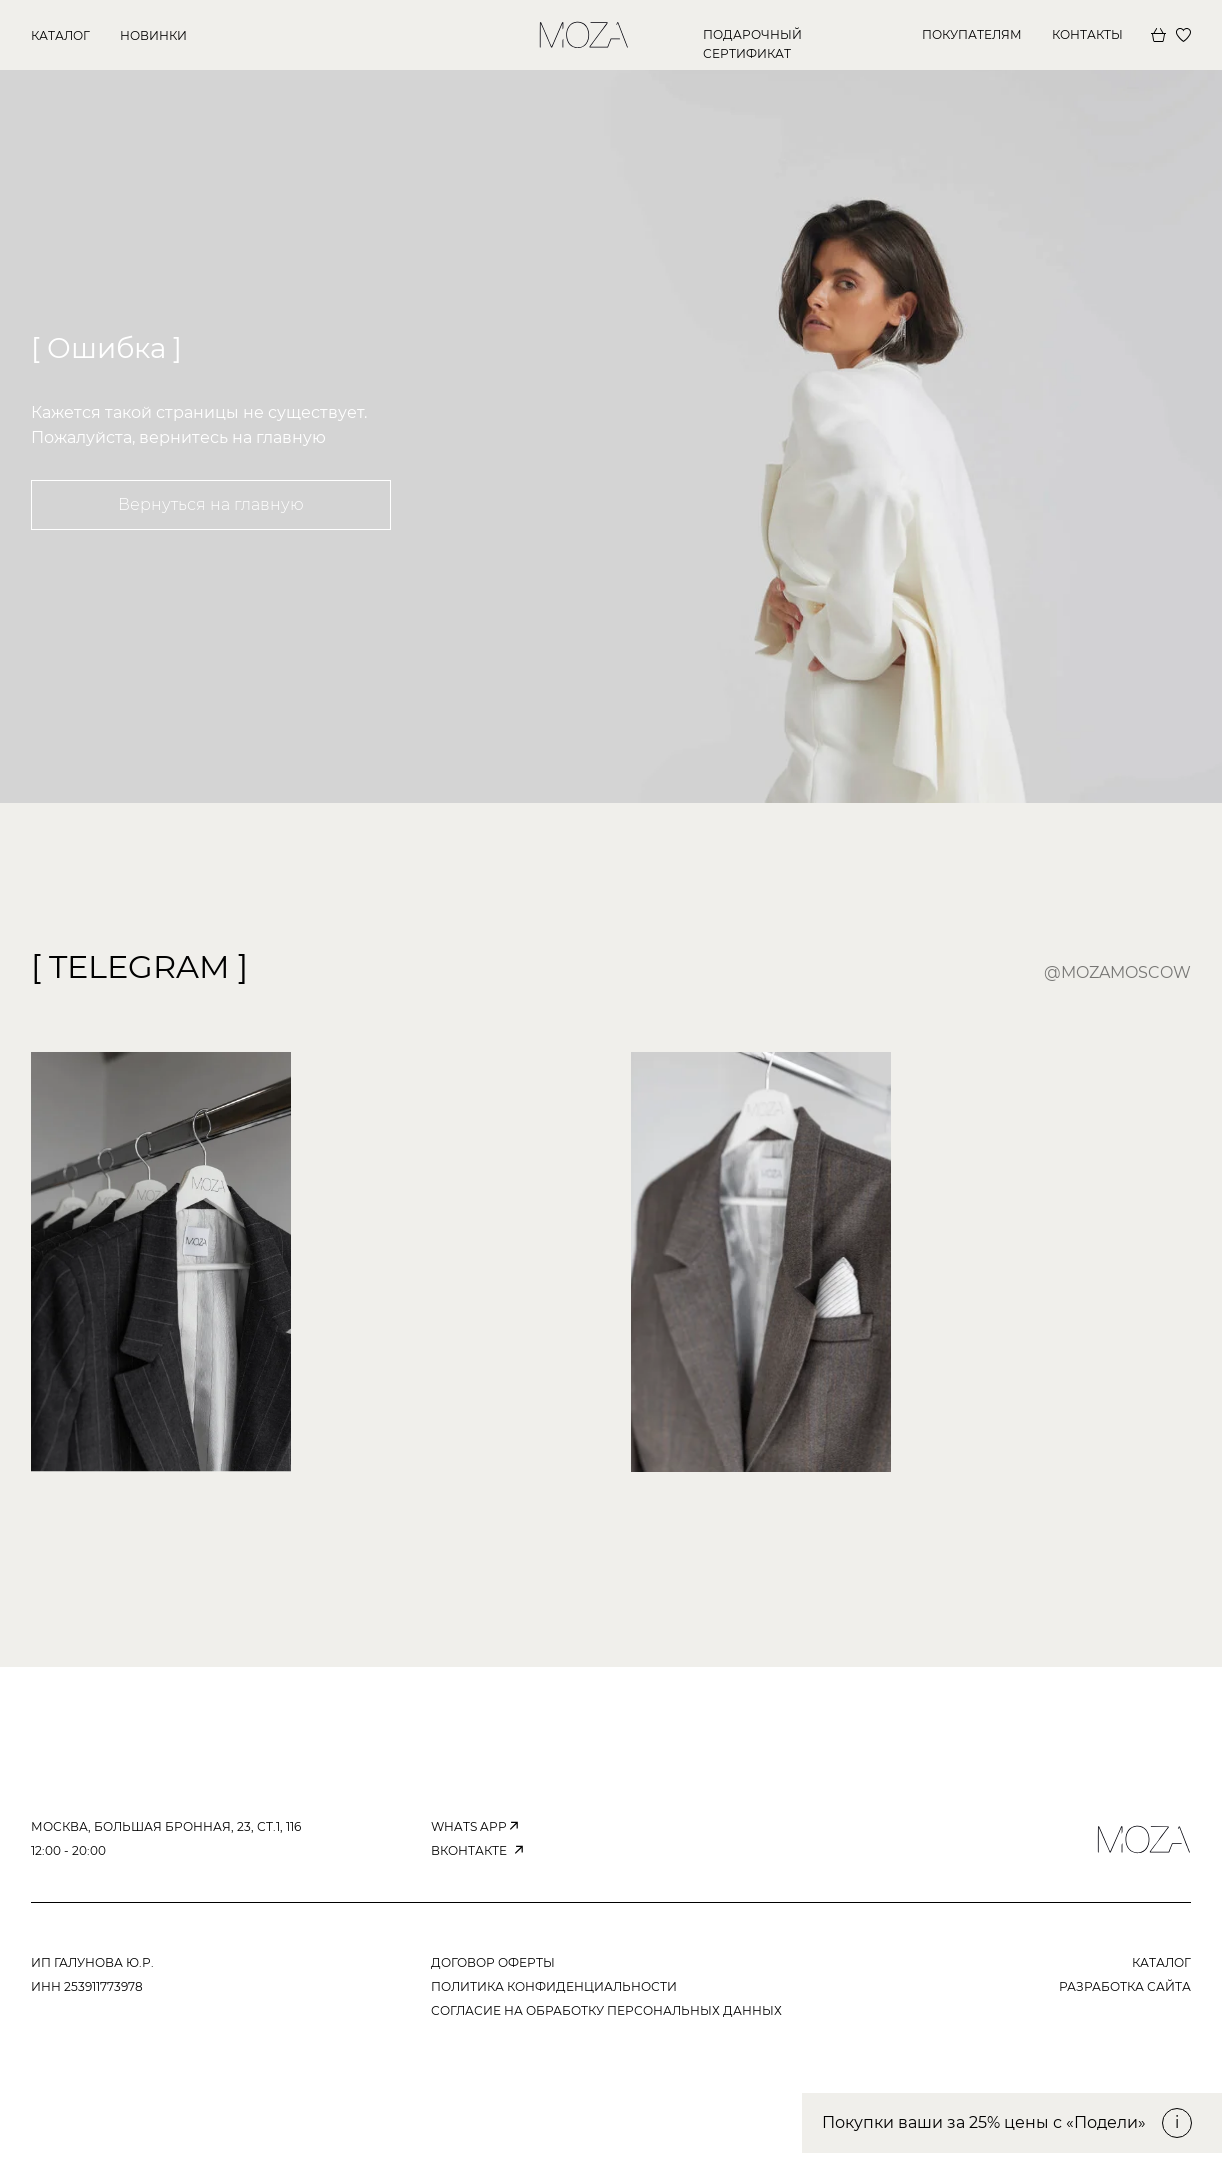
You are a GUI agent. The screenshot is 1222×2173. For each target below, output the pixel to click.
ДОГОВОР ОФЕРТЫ (493, 1962)
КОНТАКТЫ (1087, 34)
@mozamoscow (1117, 972)
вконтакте (469, 1850)
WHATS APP (469, 1826)
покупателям (972, 34)
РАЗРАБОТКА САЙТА (1125, 1986)
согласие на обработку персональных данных (606, 2010)
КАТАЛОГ (60, 35)
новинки (153, 35)
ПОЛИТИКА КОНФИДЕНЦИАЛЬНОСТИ (554, 1986)
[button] (1012, 2123)
